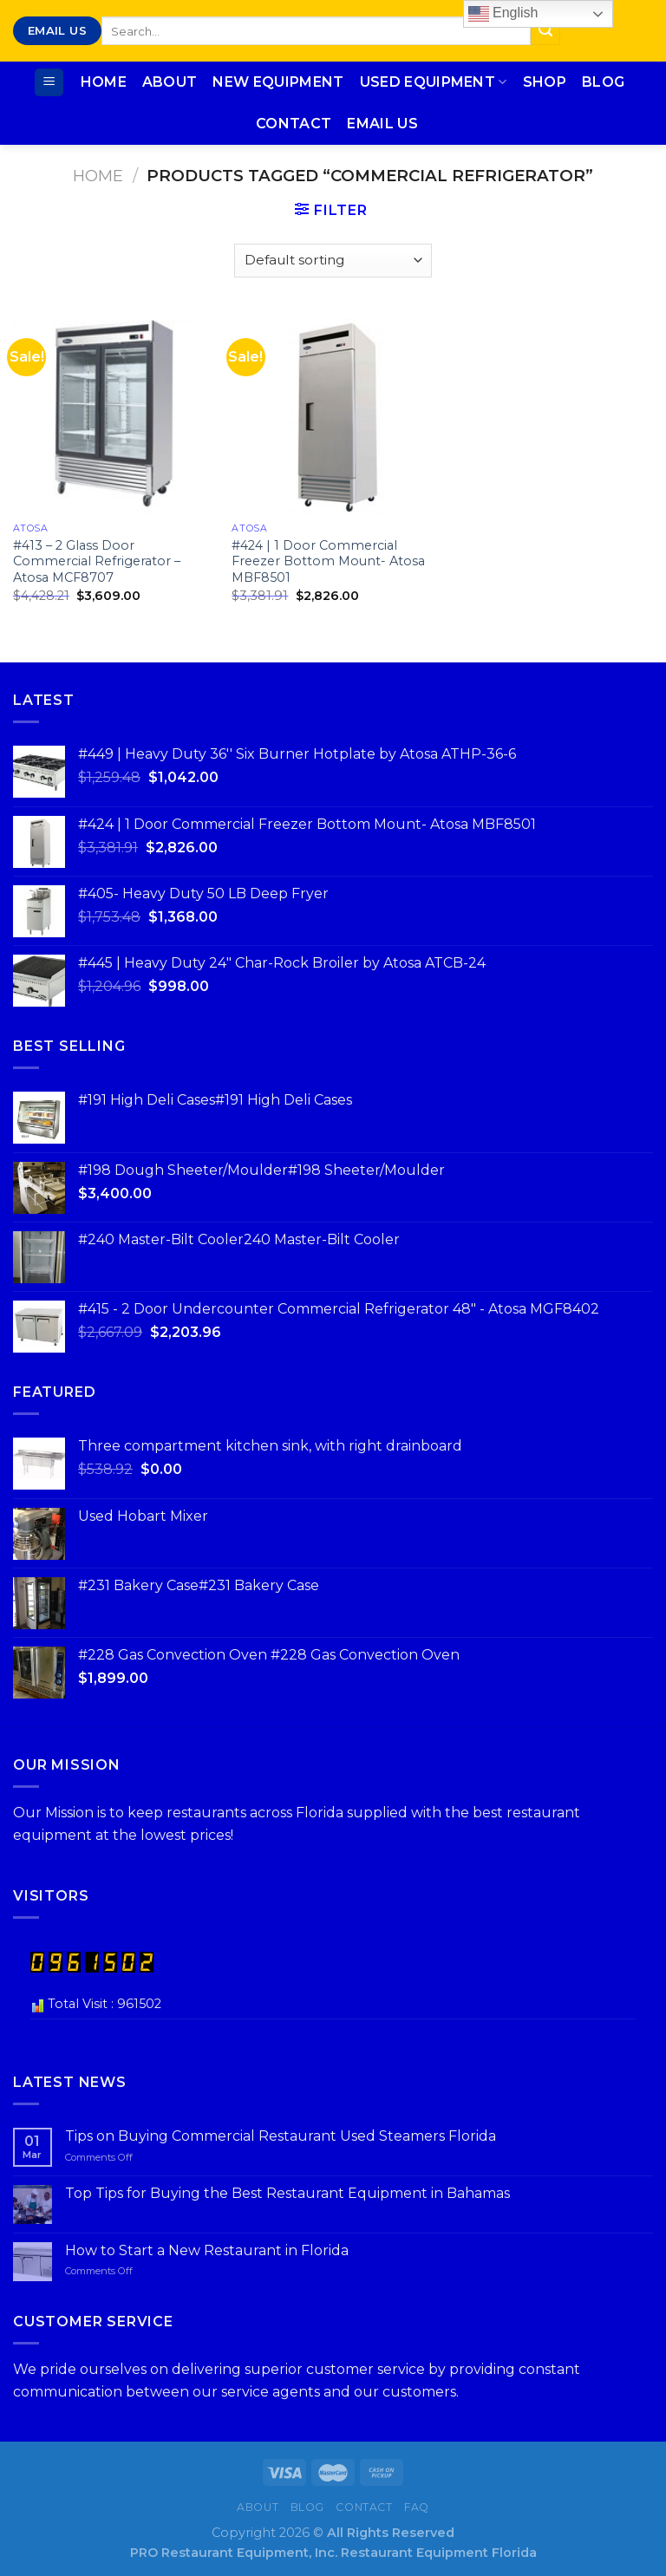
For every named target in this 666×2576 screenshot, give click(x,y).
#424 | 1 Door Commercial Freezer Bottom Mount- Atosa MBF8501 (328, 561)
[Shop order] (333, 260)
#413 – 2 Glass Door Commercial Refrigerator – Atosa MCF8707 (96, 561)
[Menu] (49, 82)
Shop (544, 82)
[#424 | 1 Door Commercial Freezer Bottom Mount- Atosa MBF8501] (333, 413)
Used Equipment (433, 82)
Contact (293, 123)
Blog (603, 82)
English (503, 13)
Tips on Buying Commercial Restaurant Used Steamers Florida (280, 2136)
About (170, 82)
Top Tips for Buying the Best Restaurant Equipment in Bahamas (287, 2193)
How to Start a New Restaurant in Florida (207, 2250)
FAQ (416, 2507)
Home (104, 82)
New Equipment (277, 82)
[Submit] (545, 31)
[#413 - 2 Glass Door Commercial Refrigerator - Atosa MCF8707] (114, 413)
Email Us (382, 123)
